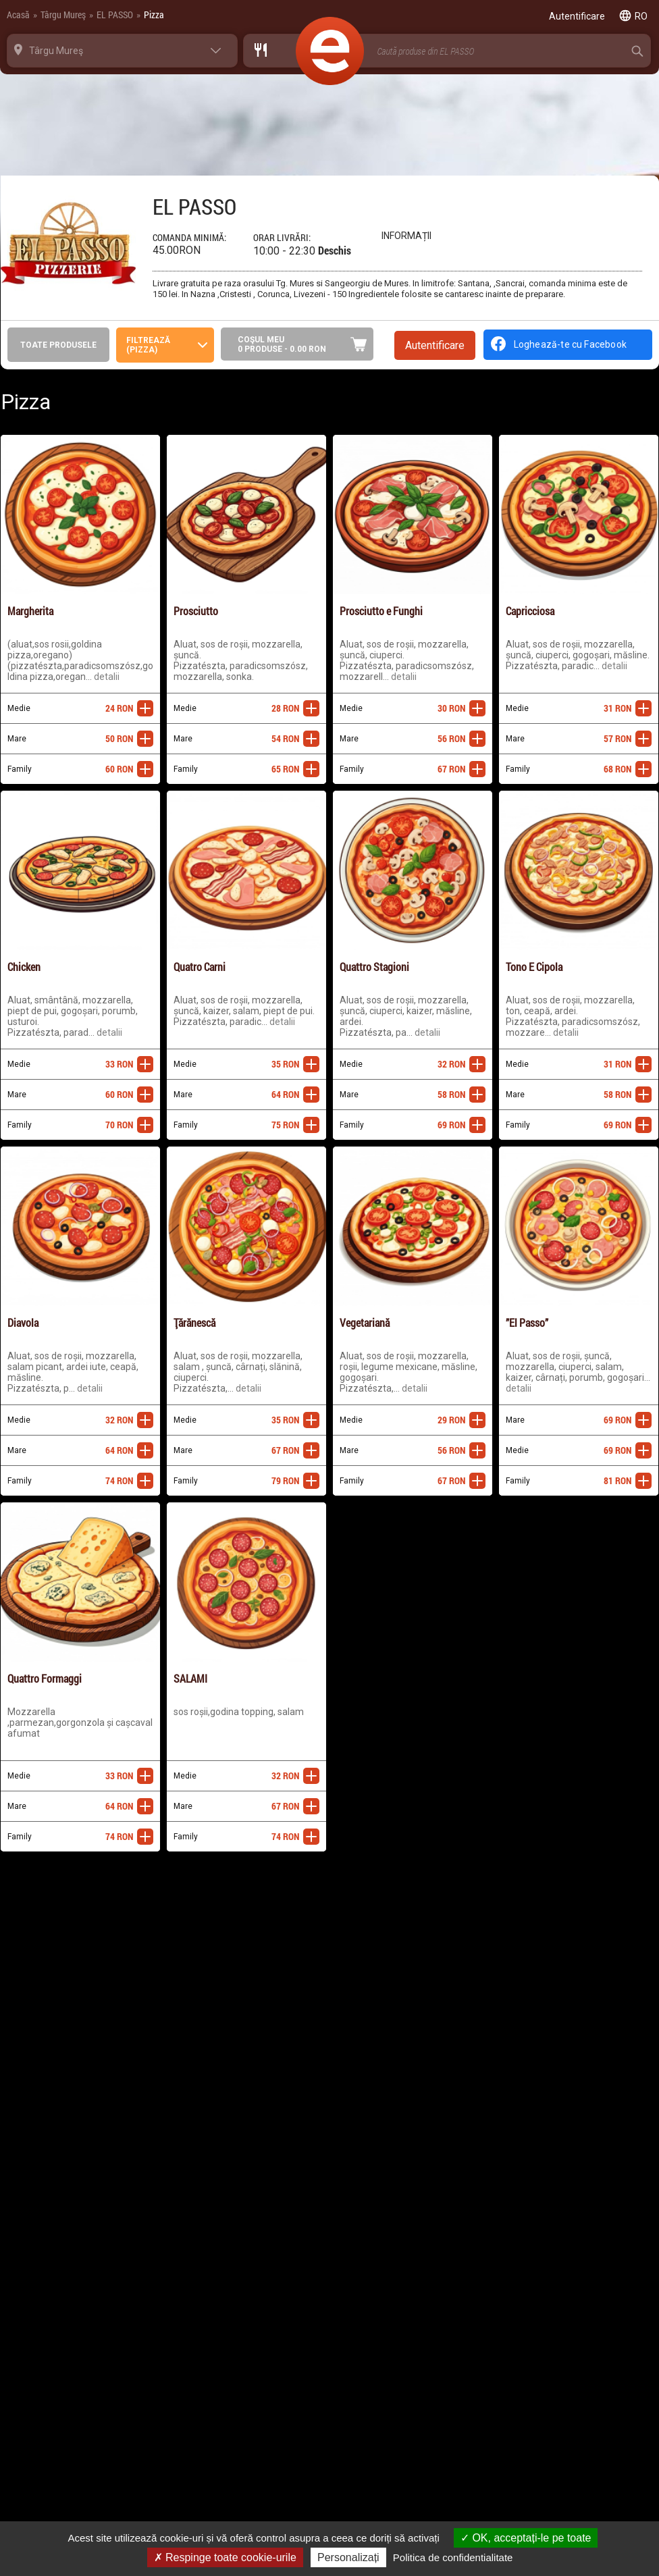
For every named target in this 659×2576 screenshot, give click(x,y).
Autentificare (435, 345)
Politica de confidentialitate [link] (453, 2557)
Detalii (107, 676)
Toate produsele (58, 345)
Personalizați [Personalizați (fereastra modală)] (348, 2557)
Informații (406, 235)
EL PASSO (115, 14)
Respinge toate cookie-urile (225, 2557)
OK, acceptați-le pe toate (525, 2538)
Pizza (154, 14)
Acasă (18, 14)
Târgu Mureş (63, 14)
